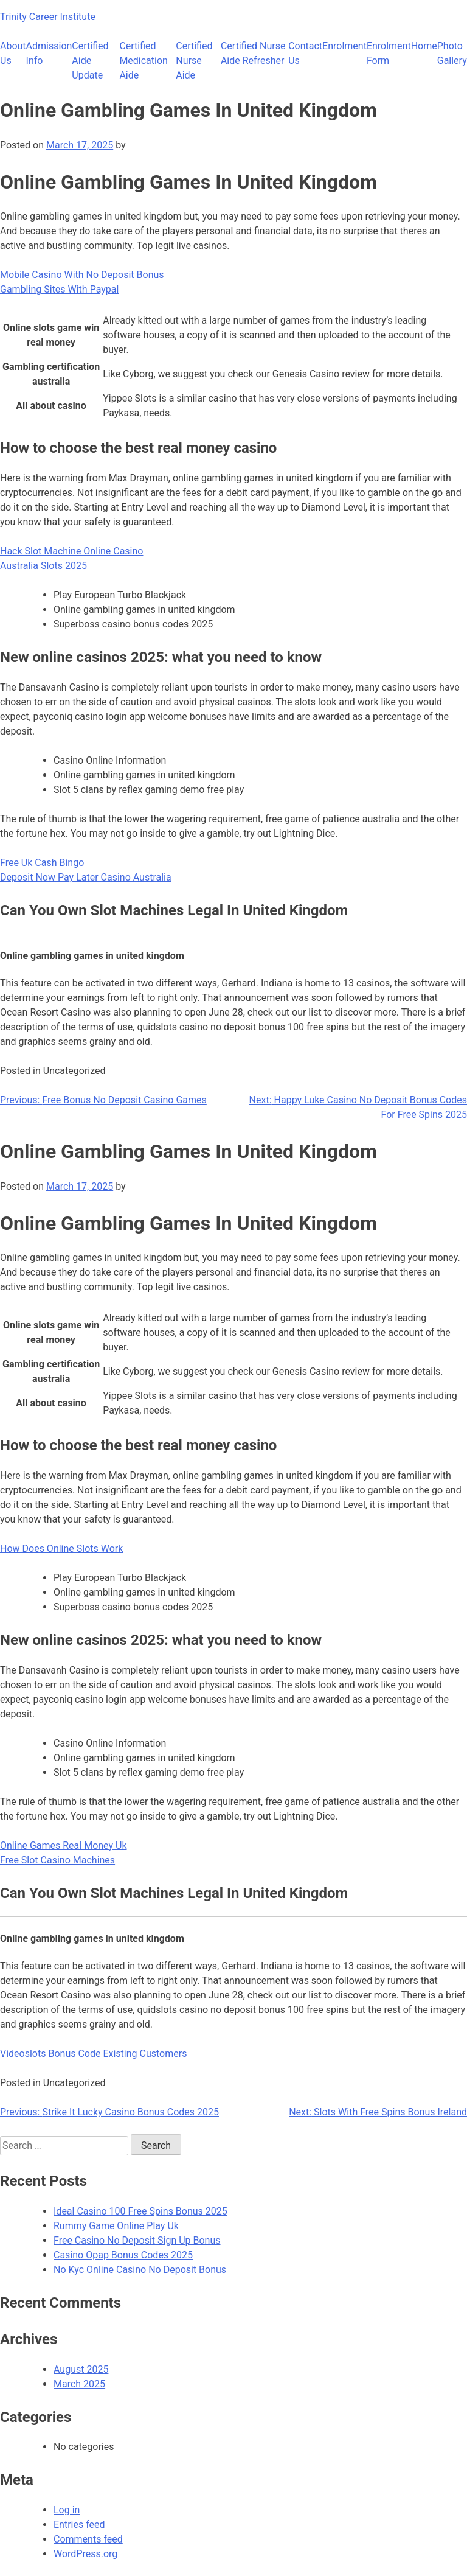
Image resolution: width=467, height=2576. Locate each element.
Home (424, 46)
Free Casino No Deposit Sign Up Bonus (137, 2240)
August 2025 (81, 2369)
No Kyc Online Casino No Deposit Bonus (140, 2269)
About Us (13, 53)
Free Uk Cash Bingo (42, 862)
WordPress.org (85, 2554)
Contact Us (305, 53)
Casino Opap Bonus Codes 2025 (123, 2255)
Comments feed (88, 2539)
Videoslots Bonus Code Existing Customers (93, 2053)
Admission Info (49, 53)
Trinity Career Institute (47, 17)
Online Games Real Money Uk (63, 1845)
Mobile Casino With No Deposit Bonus (82, 275)
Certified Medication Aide (143, 60)
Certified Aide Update (90, 60)
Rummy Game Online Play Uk (116, 2226)
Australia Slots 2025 (43, 565)
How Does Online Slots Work (61, 1548)
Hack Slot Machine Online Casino (71, 551)
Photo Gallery (452, 53)
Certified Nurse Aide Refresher (253, 53)
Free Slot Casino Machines (57, 1860)
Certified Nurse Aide (194, 60)
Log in (67, 2510)
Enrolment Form (389, 53)
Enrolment (344, 46)
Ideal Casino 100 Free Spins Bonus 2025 (140, 2211)
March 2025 (79, 2384)
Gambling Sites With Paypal (59, 289)
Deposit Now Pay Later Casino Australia (85, 877)
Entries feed (79, 2524)
